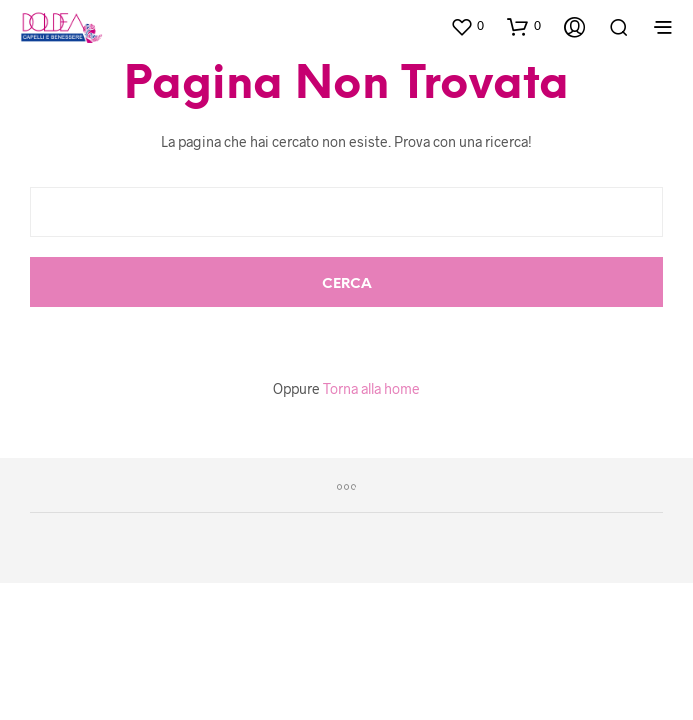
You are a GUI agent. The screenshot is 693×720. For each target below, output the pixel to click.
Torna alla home (371, 388)
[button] (467, 26)
